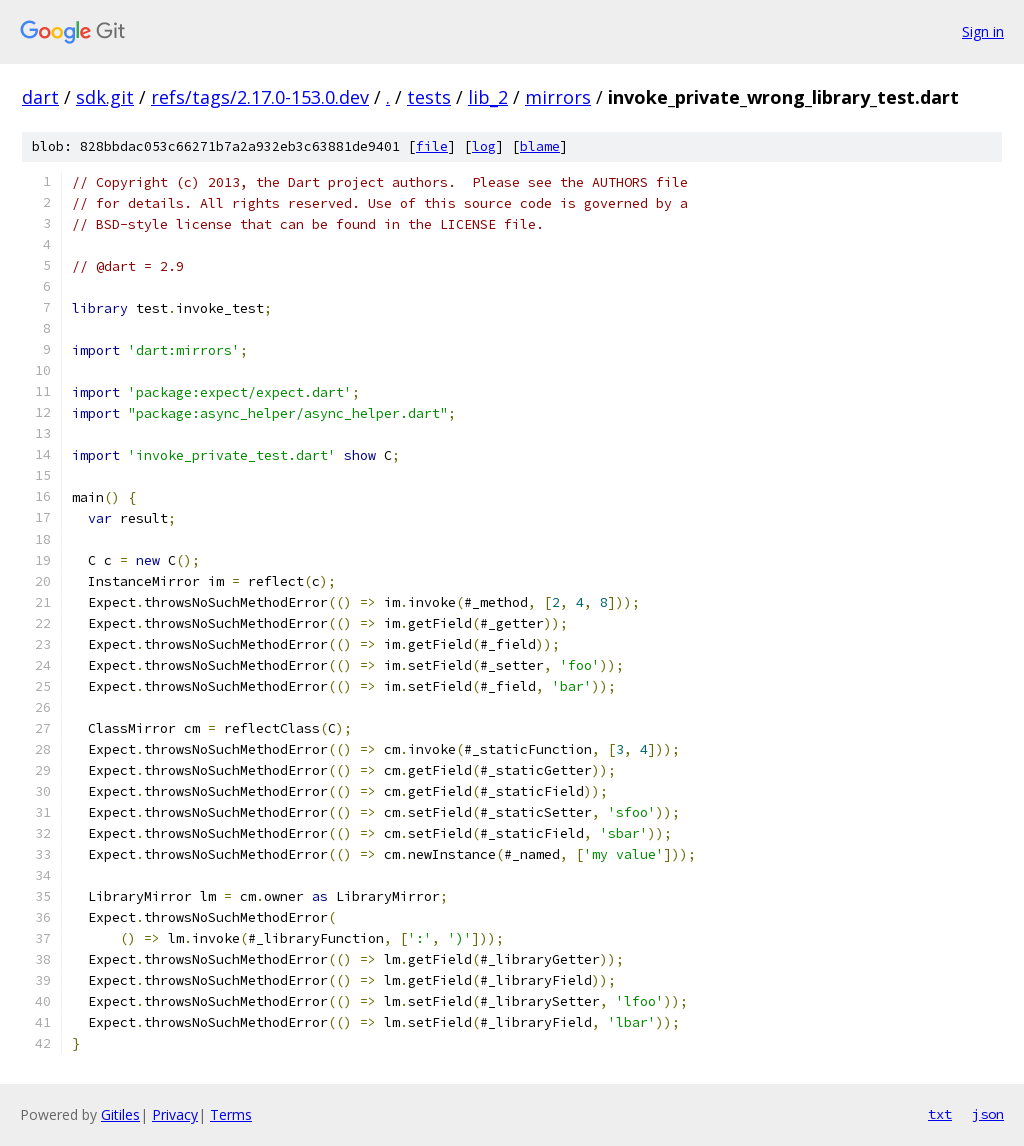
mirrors (558, 97)
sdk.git (105, 97)
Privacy (175, 1114)
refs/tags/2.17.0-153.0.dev (260, 97)
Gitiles (120, 1114)
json (988, 1114)
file (432, 146)
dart (40, 97)
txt (940, 1114)
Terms (231, 1114)
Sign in (983, 31)
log (484, 146)
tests (429, 97)
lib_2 (488, 97)
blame (540, 146)
